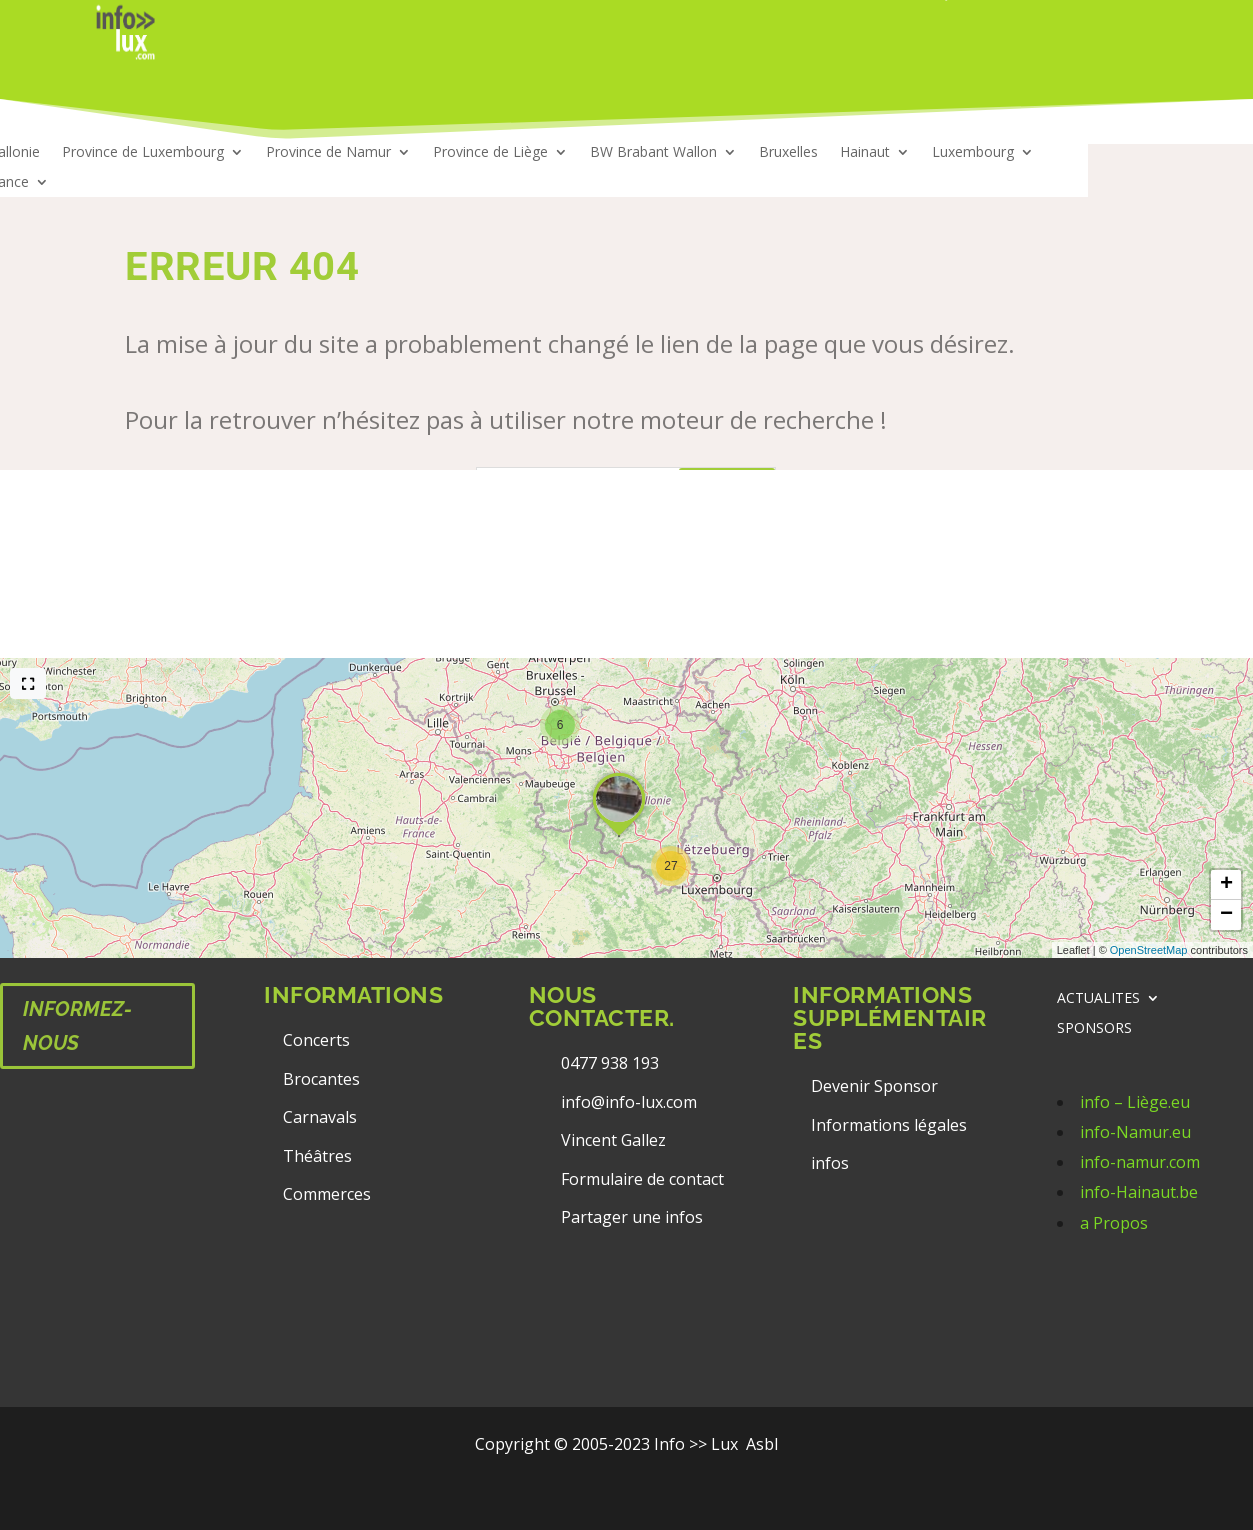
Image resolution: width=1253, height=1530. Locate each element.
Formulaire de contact (642, 1179)
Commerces (327, 1194)
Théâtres (317, 1156)
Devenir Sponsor (874, 1086)
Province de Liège (490, 153)
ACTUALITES (1098, 999)
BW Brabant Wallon (653, 153)
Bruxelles (788, 153)
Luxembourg (973, 153)
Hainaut (865, 153)
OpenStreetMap (1149, 950)
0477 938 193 (610, 1063)
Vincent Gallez (613, 1140)
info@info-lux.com (629, 1102)
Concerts (316, 1040)
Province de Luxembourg (143, 153)
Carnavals (320, 1117)
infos (832, 1163)
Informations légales (889, 1125)
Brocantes (321, 1079)
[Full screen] (28, 683)
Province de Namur (328, 153)
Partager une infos (632, 1217)
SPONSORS (1094, 1029)
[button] (671, 866)
